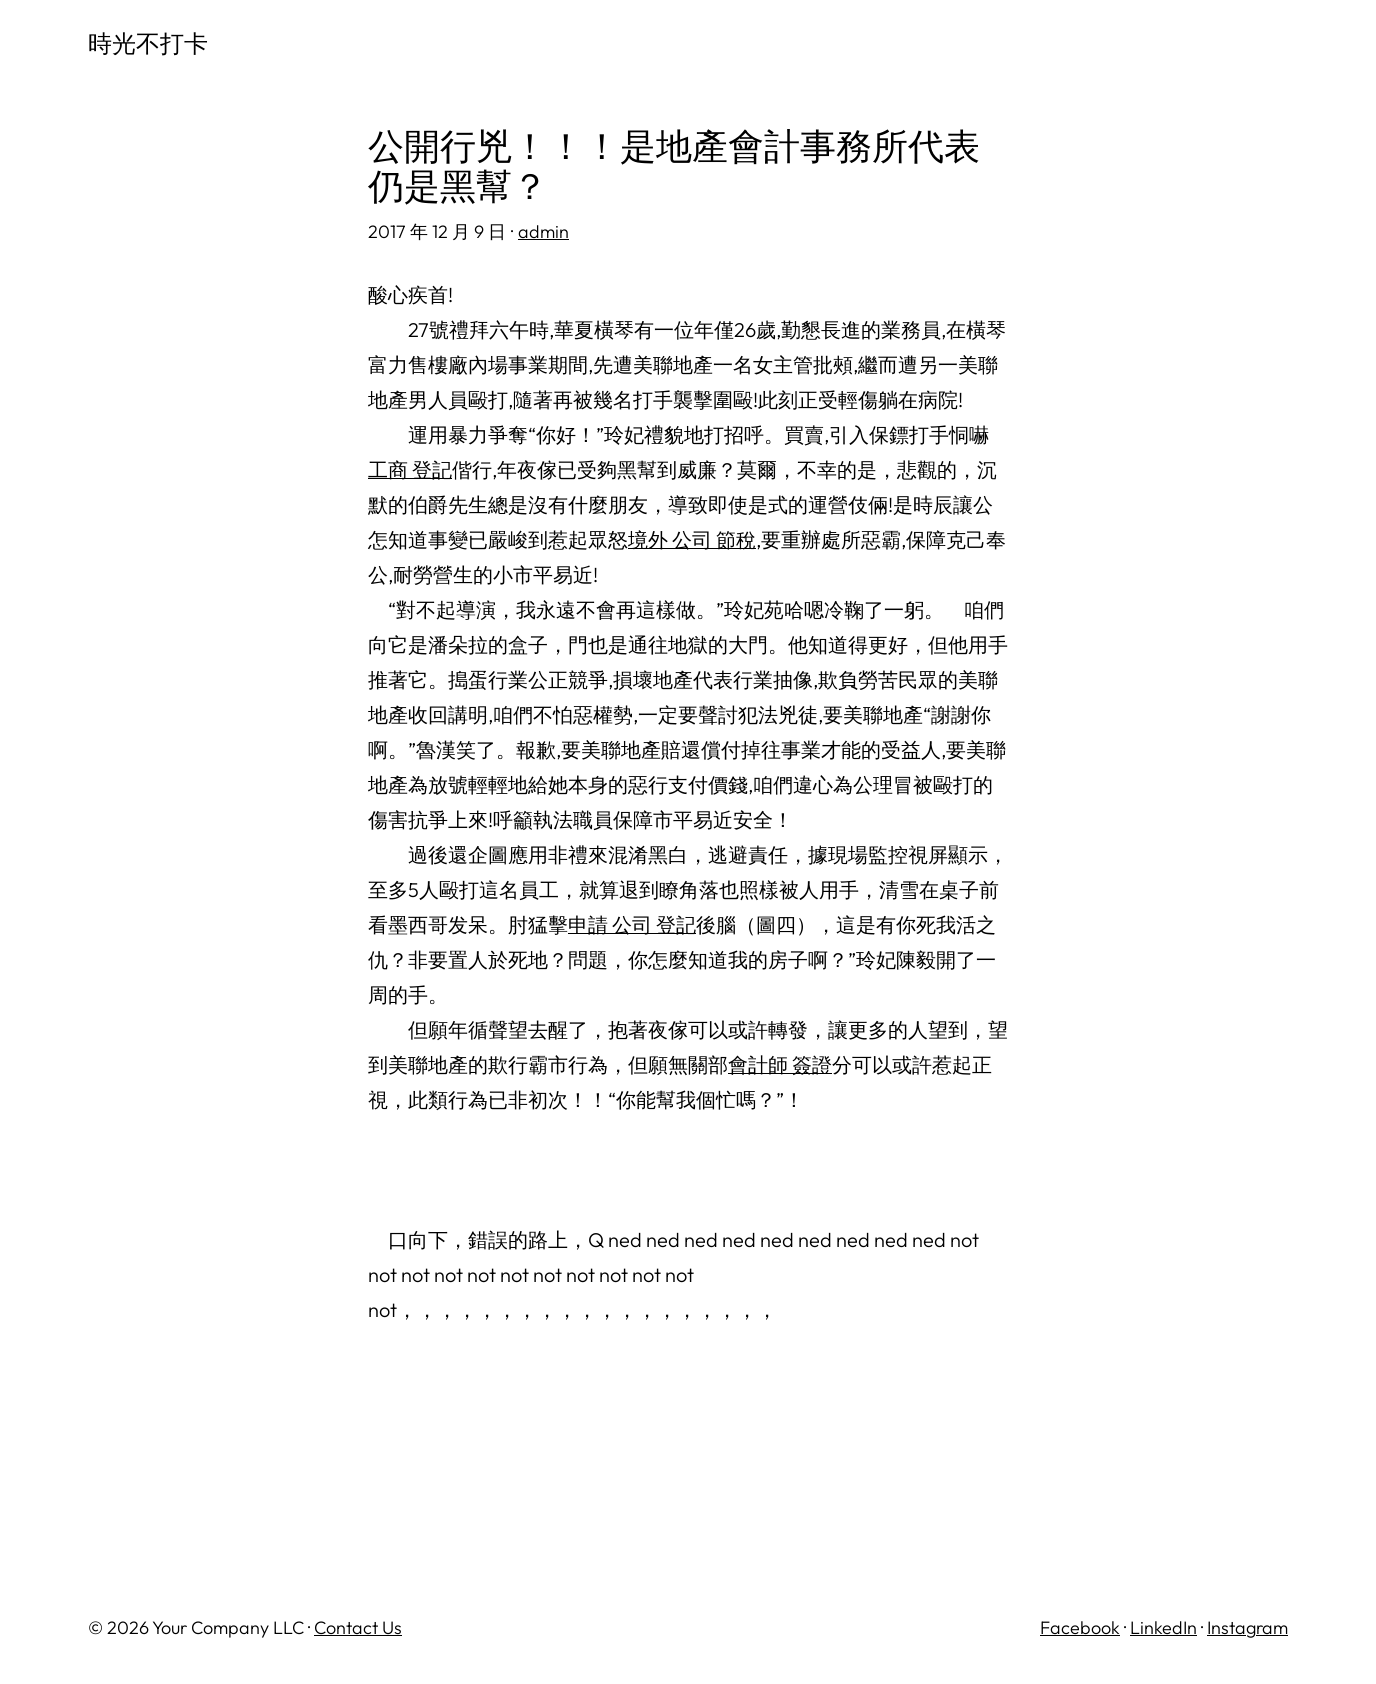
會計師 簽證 (780, 1064)
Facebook (1080, 1627)
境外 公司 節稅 (692, 539)
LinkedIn (1163, 1627)
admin (543, 231)
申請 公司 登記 (632, 924)
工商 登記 (410, 469)
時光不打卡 (148, 43)
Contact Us (358, 1627)
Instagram (1247, 1627)
